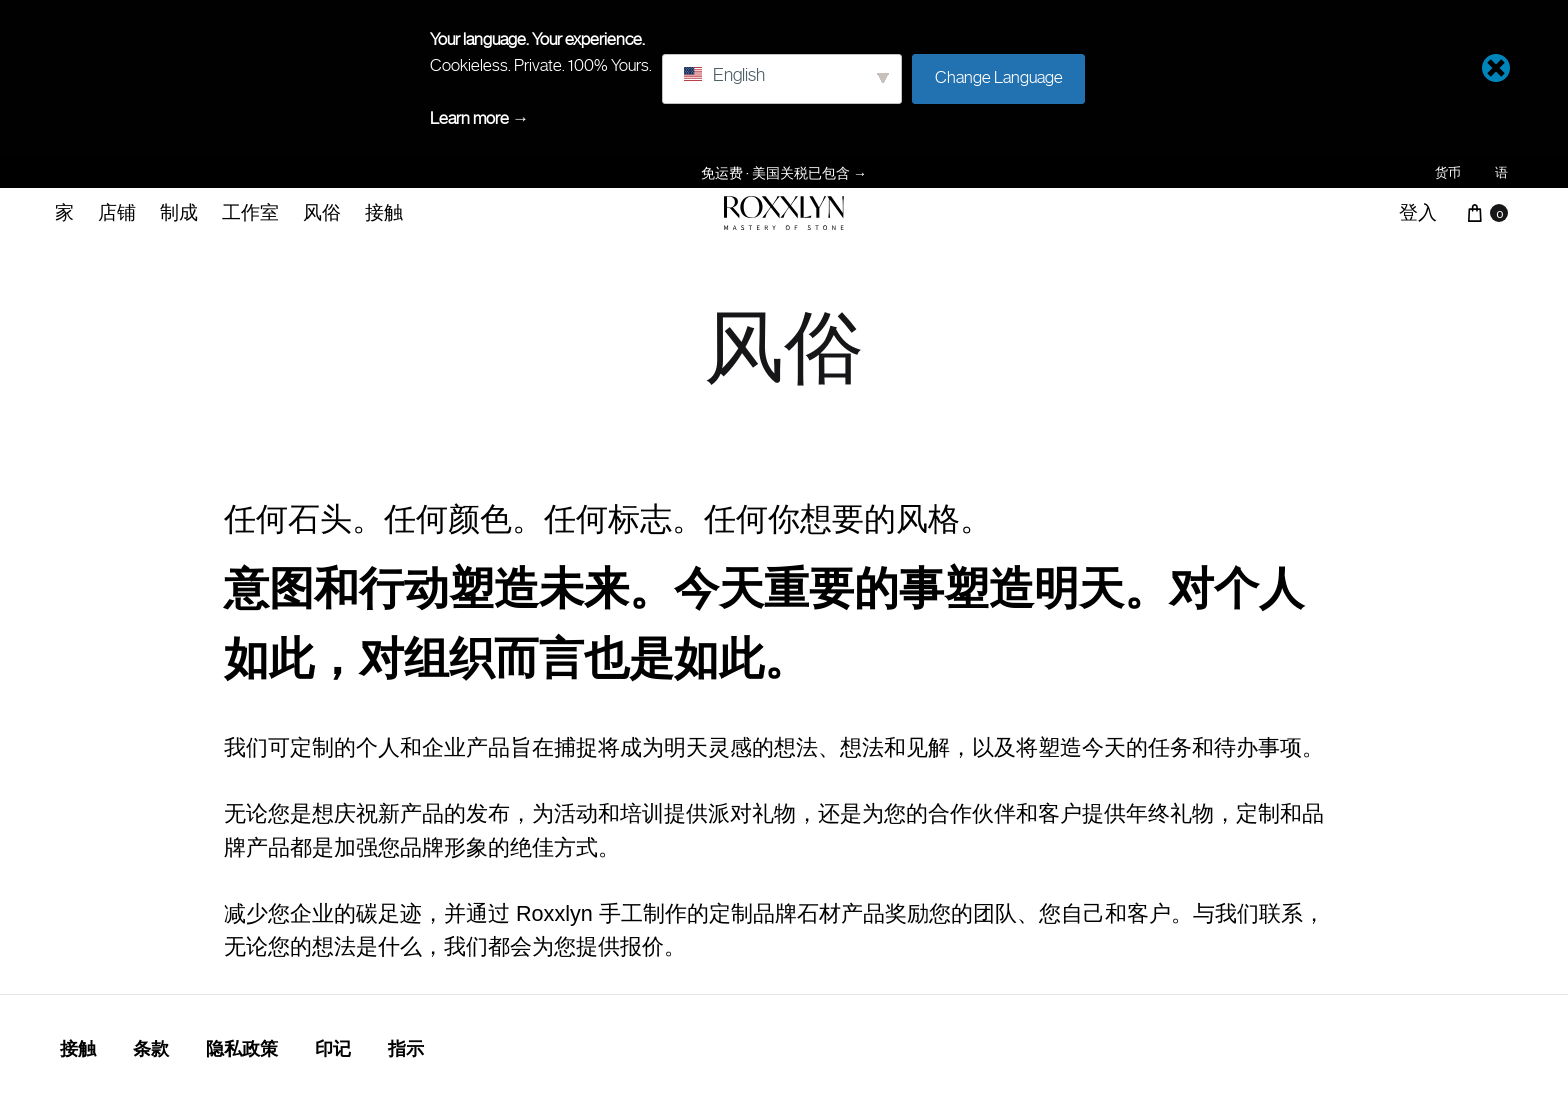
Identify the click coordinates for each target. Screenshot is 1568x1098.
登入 (1418, 212)
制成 (179, 212)
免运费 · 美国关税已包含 (784, 172)
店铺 (117, 212)
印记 (333, 1049)
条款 (151, 1049)
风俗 (322, 212)
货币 (1448, 172)
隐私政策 (242, 1049)
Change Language (999, 77)
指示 (406, 1049)
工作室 (250, 212)
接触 (384, 212)
